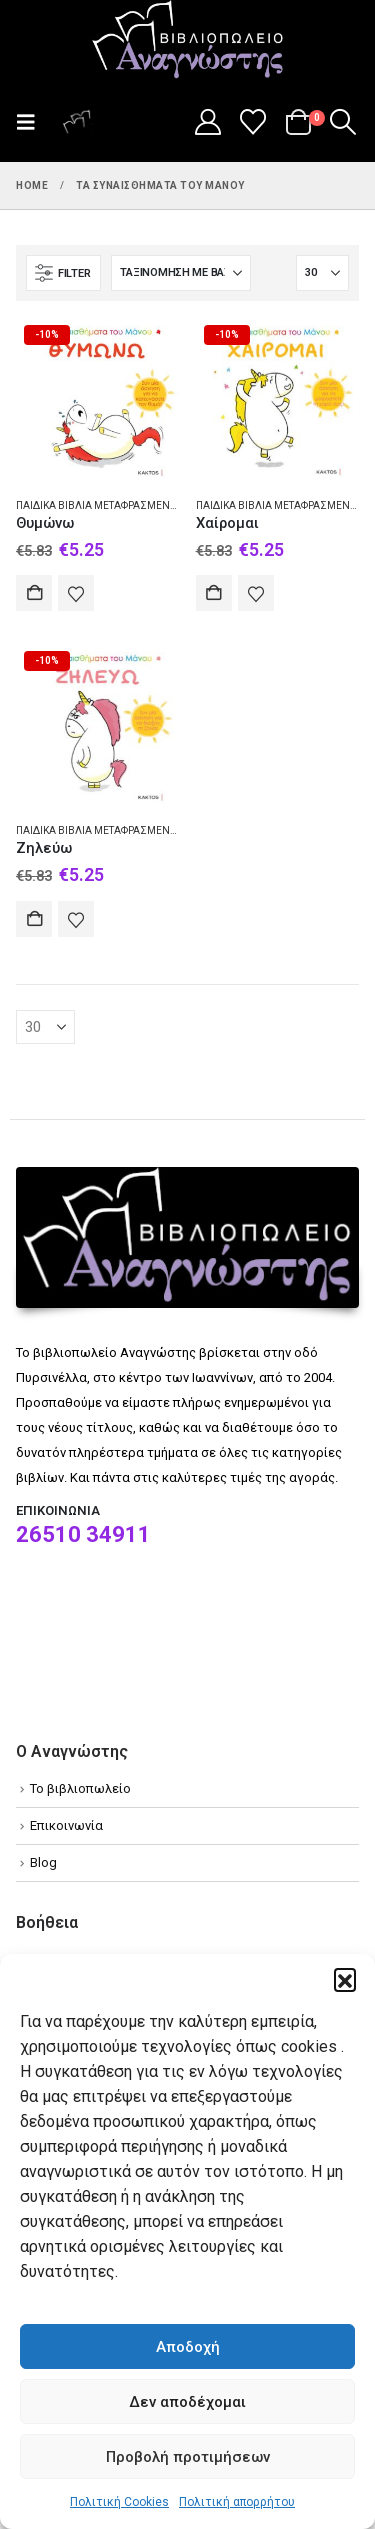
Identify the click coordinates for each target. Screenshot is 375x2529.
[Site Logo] (188, 41)
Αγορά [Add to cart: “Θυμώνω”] (34, 593)
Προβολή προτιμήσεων (188, 2457)
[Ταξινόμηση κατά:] (181, 273)
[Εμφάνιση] (322, 273)
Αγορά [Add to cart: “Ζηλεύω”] (34, 919)
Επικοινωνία (66, 1825)
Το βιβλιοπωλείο (80, 1788)
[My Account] (207, 122)
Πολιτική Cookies (119, 2502)
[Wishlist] (253, 122)
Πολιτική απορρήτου (237, 2502)
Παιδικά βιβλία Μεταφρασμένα (96, 505)
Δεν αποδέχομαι (187, 2402)
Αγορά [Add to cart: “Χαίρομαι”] (214, 593)
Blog (43, 1862)
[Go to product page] (98, 399)
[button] (345, 1979)
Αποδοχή (188, 2347)
